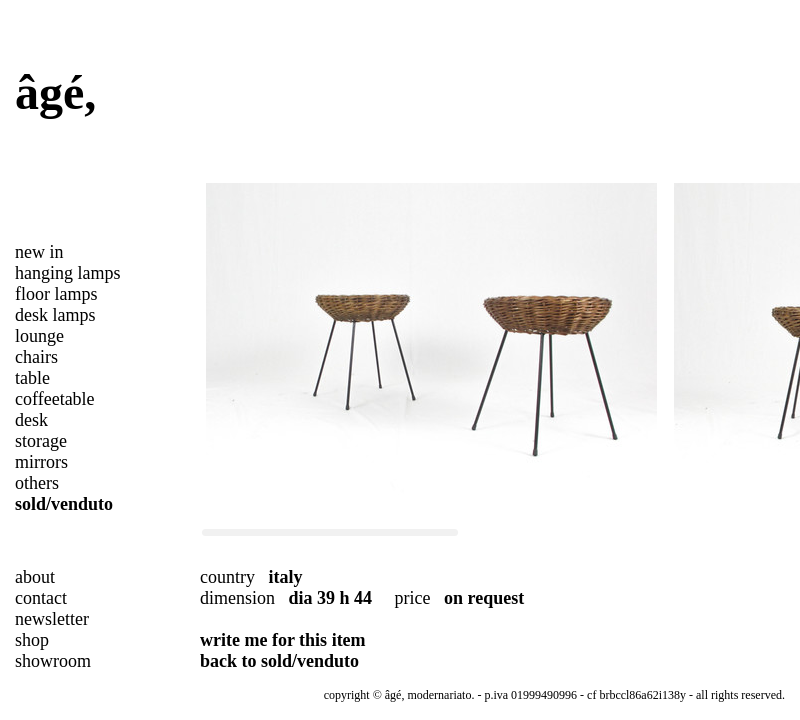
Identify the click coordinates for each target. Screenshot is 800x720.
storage (41, 441)
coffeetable (55, 399)
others (37, 483)
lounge (39, 336)
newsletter (52, 619)
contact (41, 598)
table (32, 378)
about (35, 577)
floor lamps (56, 294)
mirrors (41, 462)
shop (32, 640)
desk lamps (55, 315)
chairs (36, 357)
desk (31, 420)
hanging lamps (68, 273)
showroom (53, 661)
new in (39, 252)
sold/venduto (64, 504)
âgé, (55, 92)
